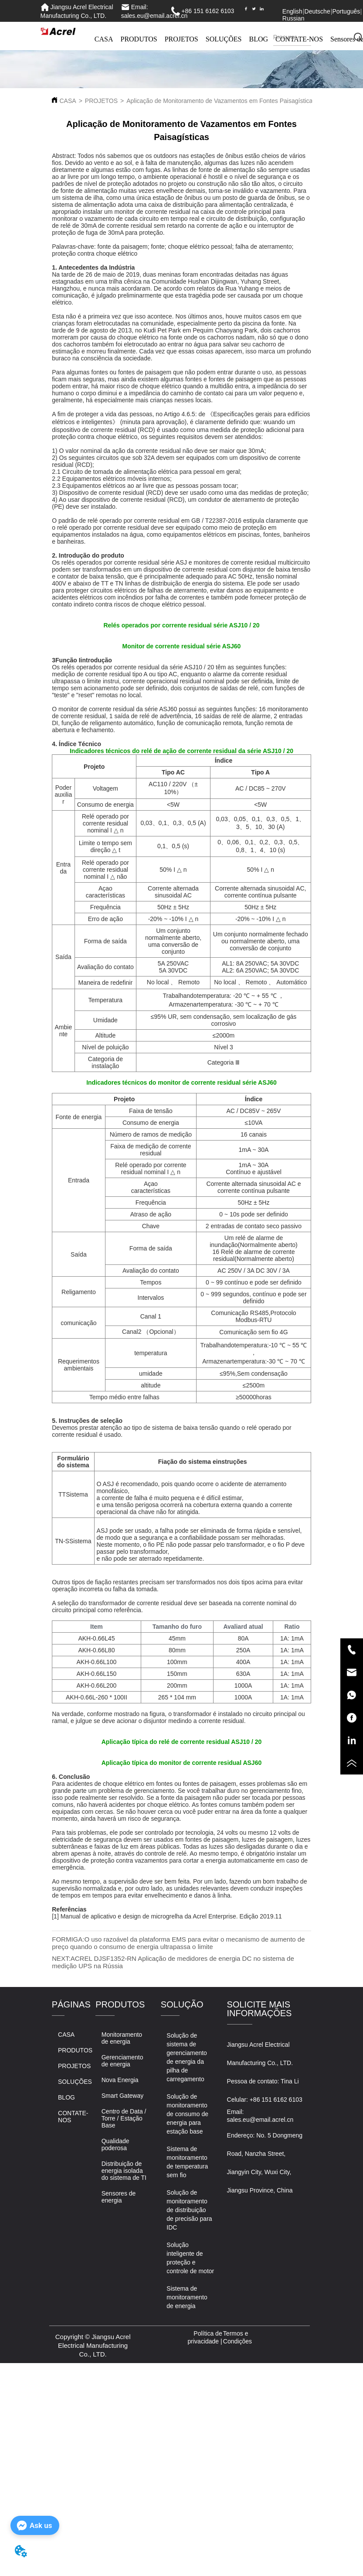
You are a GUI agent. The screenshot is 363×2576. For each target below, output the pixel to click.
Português (346, 11)
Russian (293, 18)
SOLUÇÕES (224, 39)
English (292, 11)
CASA (104, 39)
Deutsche (317, 11)
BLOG (258, 39)
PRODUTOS (138, 39)
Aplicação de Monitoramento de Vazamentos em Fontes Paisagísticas (221, 100)
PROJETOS (181, 39)
